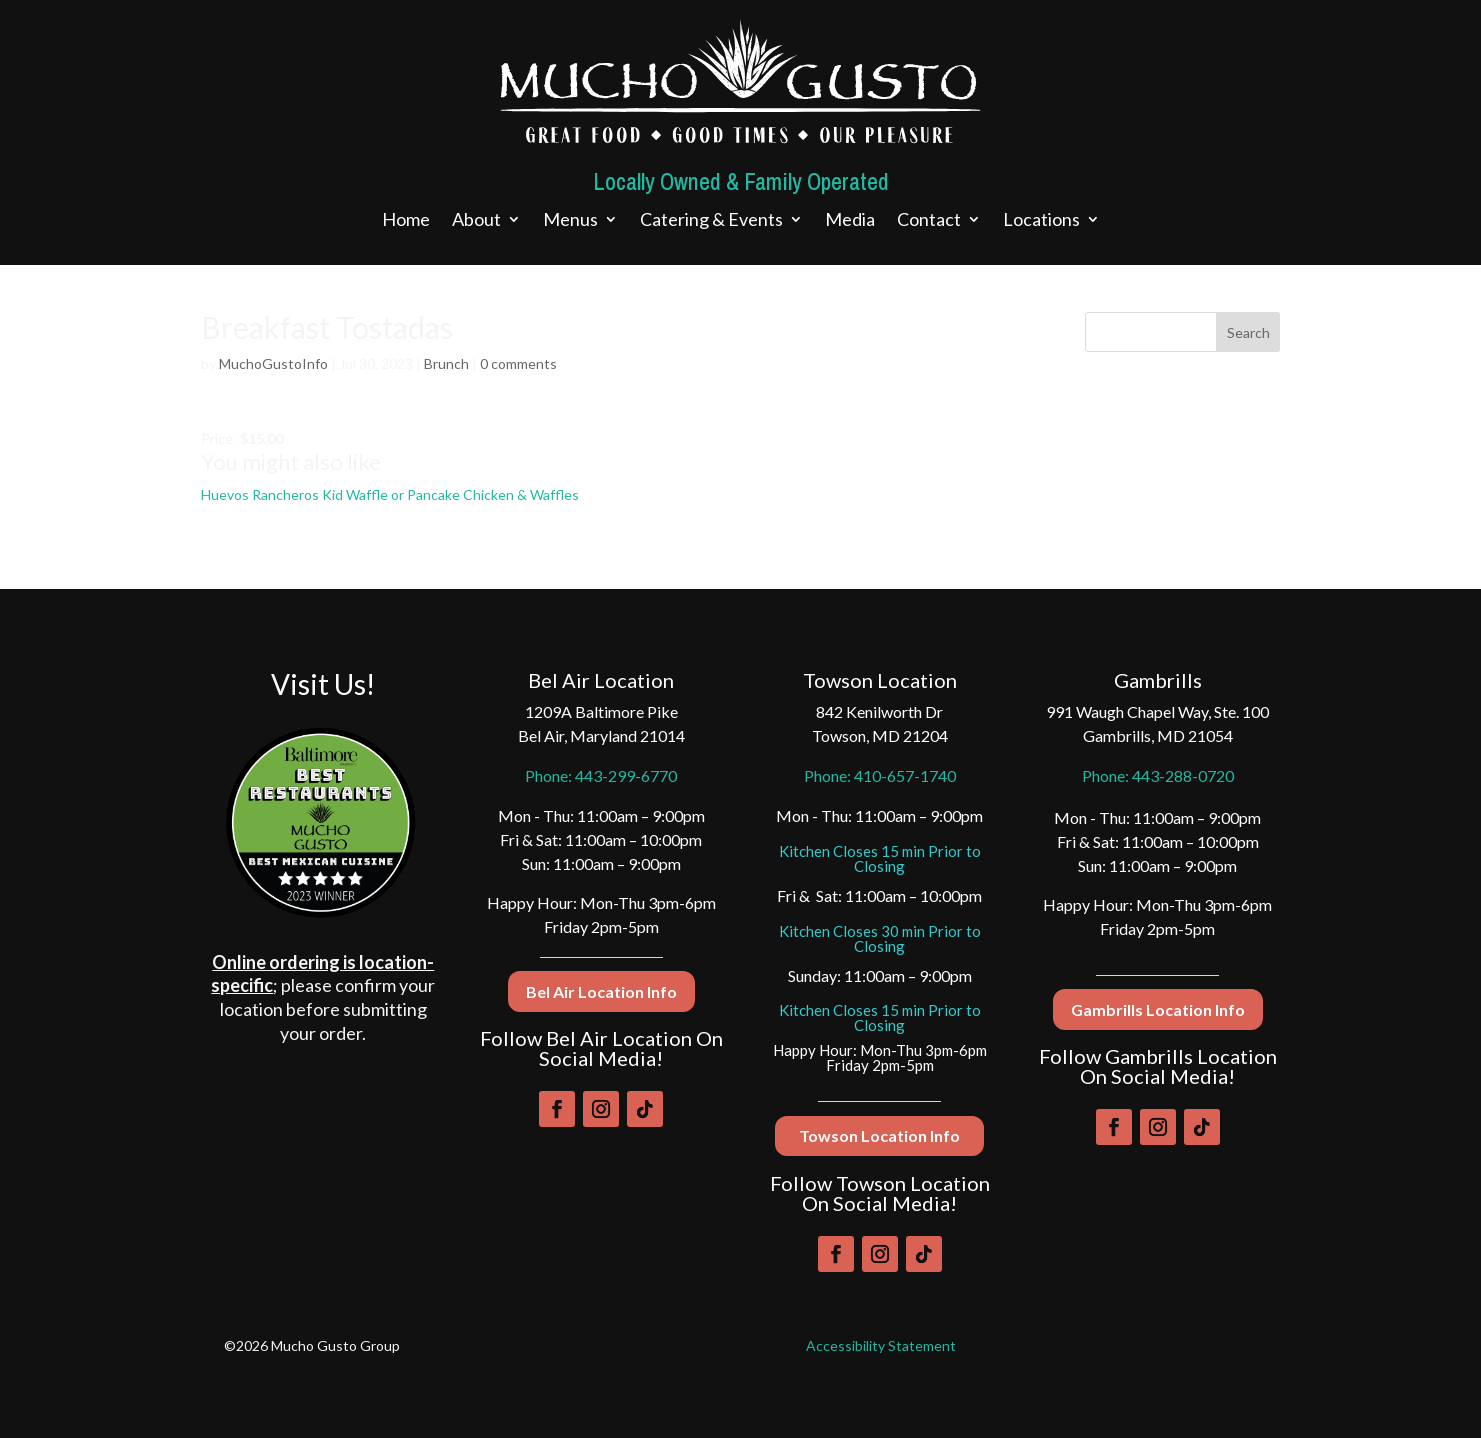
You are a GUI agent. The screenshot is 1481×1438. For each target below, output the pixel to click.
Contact (929, 221)
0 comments (518, 363)
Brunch (446, 363)
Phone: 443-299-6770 (601, 775)
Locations (1041, 221)
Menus (570, 221)
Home (406, 221)
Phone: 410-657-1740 (880, 775)
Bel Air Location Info (601, 991)
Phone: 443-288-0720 (1158, 775)
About (476, 221)
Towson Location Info (879, 1135)
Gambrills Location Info (1158, 1009)
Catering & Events (711, 221)
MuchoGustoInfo (273, 363)
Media (850, 221)
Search (1248, 332)
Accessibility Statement (881, 1345)
